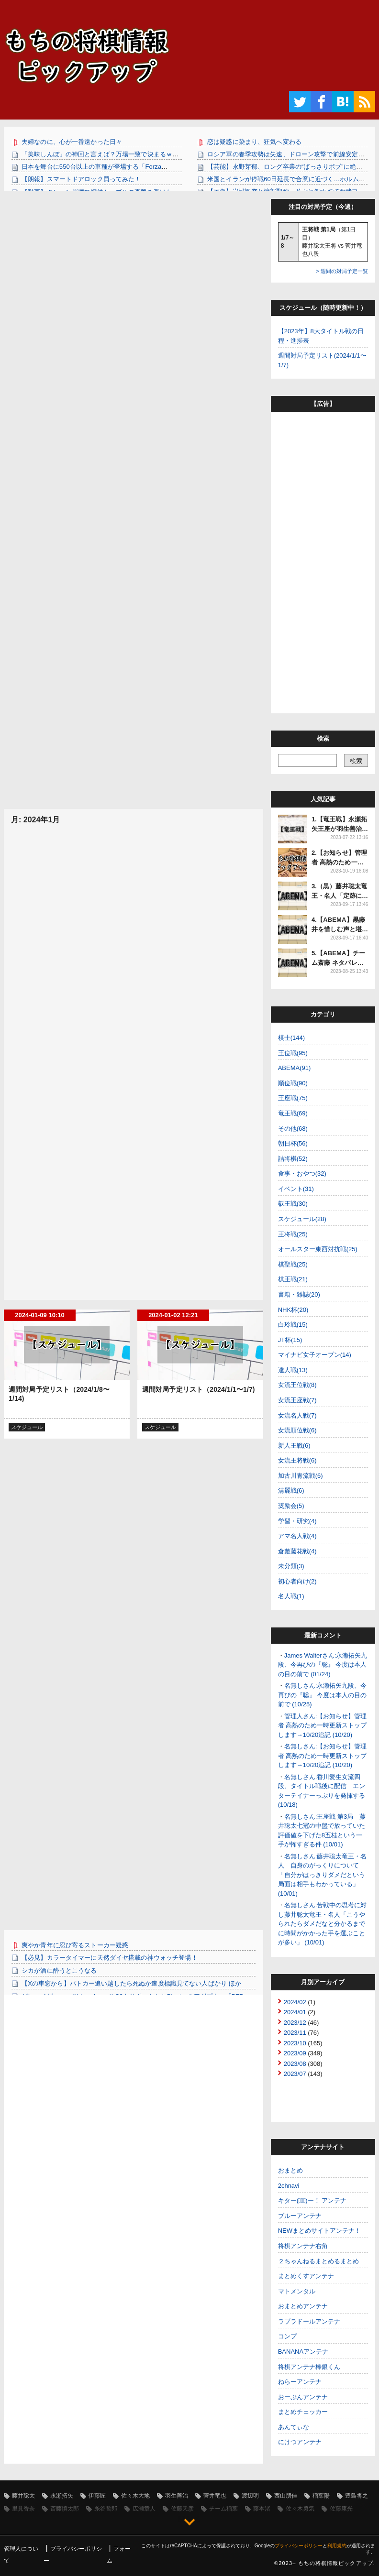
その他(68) (293, 1128)
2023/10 (295, 2043)
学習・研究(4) (297, 1521)
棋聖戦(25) (293, 1264)
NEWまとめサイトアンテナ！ (319, 2230)
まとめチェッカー (303, 2411)
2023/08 (295, 2063)
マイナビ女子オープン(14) (314, 1354)
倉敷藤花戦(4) (297, 1551)
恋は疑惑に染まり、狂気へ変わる (254, 141)
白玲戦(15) (293, 1324)
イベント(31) (296, 1188)
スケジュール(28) (302, 1219)
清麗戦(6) (291, 1490)
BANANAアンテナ (303, 2351)
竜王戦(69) (293, 1113)
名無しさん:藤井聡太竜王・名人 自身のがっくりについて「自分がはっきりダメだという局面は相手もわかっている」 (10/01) (322, 1875)
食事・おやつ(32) (302, 1173)
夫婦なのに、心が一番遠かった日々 (72, 141)
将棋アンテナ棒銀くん (309, 2366)
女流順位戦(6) (297, 1430)
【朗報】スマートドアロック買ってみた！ (81, 179)
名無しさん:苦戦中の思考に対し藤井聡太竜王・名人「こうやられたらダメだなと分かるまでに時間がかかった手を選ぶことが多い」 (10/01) (322, 1923)
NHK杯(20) (293, 1309)
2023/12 (295, 2022)
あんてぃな (293, 2427)
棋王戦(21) (293, 1279)
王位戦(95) (293, 1053)
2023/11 (295, 2032)
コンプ (287, 2336)
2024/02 (295, 2002)
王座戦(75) (293, 1098)
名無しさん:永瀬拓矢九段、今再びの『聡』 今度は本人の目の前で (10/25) (322, 1695)
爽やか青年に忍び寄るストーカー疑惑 (75, 1945)
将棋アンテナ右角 (303, 2245)
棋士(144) (291, 1037)
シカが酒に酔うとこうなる (59, 1970)
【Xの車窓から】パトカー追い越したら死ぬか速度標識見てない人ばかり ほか (131, 1983)
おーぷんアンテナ (303, 2397)
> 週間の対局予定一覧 (342, 271)
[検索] (356, 760)
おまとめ (290, 2170)
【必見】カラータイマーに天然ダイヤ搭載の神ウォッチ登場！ (110, 1957)
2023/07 (295, 2073)
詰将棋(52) (293, 1158)
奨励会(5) (291, 1505)
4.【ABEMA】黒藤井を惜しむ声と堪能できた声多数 (340, 929)
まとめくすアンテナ (306, 2276)
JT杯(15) (290, 1339)
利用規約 (336, 2545)
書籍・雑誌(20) (299, 1294)
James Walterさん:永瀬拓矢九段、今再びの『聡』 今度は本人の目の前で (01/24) (323, 1665)
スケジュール (27, 1427)
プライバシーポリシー (299, 2545)
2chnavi (289, 2185)
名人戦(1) (291, 1596)
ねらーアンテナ (300, 2381)
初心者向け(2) (297, 1581)
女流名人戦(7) (297, 1415)
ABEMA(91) (294, 1067)
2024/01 (295, 2012)
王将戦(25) (293, 1234)
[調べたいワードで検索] (307, 760)
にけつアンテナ (300, 2441)
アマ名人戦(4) (297, 1535)
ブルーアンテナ (300, 2215)
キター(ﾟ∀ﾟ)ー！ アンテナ (312, 2200)
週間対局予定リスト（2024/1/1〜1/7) (198, 1389)
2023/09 (295, 2053)
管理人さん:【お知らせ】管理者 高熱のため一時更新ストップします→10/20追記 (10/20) (322, 1725)
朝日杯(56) (293, 1143)
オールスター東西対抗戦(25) (317, 1249)
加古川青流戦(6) (300, 1475)
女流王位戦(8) (297, 1384)
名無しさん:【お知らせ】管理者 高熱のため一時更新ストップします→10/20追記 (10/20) (322, 1755)
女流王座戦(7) (297, 1400)
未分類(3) (291, 1566)
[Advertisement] (133, 266)
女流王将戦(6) (297, 1460)
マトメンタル (296, 2291)
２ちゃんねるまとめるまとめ (318, 2261)
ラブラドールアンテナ (309, 2321)
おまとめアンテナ (303, 2306)
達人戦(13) (293, 1370)
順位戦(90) (293, 1083)
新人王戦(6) (294, 1445)
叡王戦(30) (293, 1203)
